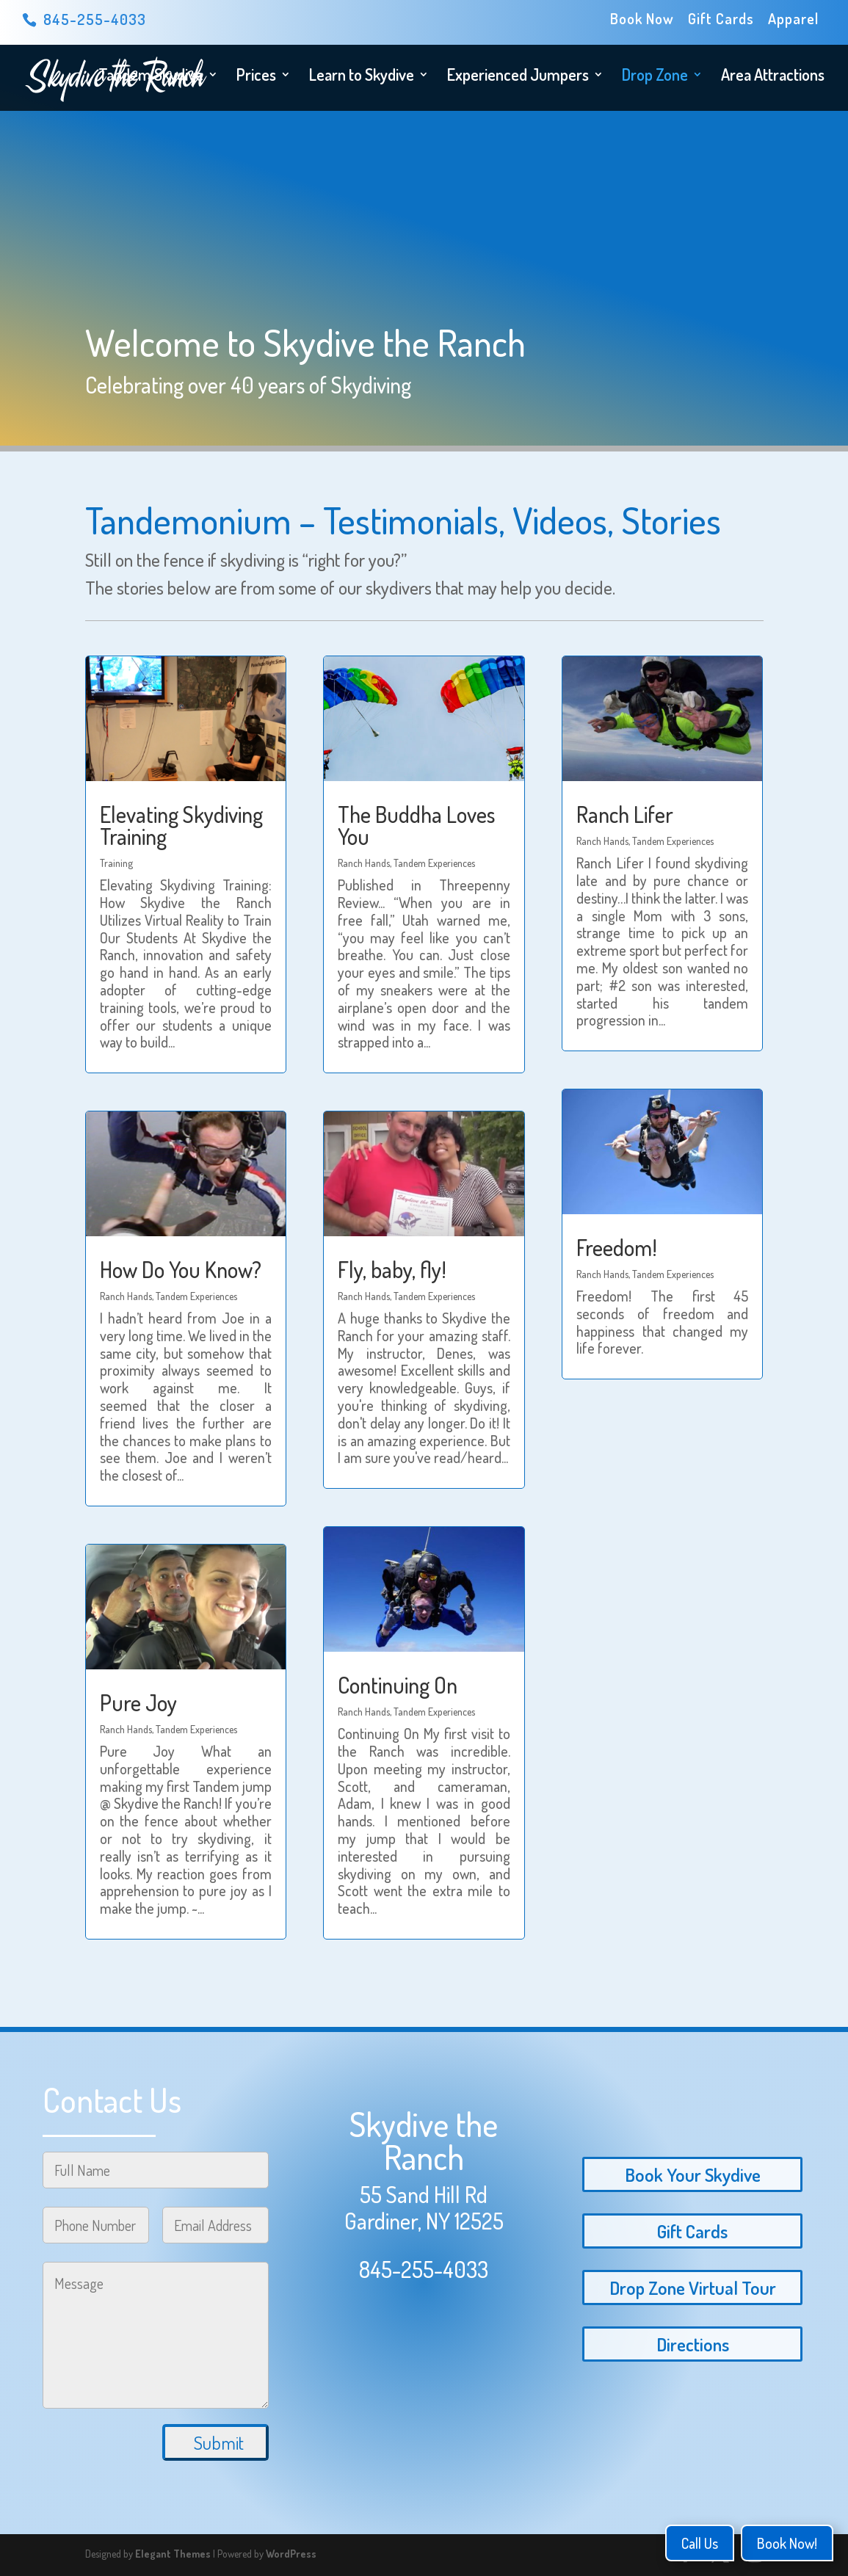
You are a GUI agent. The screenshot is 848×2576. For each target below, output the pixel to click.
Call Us (699, 2543)
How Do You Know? (180, 1269)
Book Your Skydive (693, 2174)
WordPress (291, 2553)
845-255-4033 (423, 2269)
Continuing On (397, 1685)
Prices (256, 76)
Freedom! (616, 1247)
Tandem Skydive (150, 76)
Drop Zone (655, 76)
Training (116, 863)
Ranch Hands (126, 1296)
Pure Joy (138, 1702)
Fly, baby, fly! (392, 1269)
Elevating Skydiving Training (181, 825)
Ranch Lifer (624, 814)
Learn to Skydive (361, 76)
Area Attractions (773, 76)
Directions (692, 2344)
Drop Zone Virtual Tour (692, 2287)
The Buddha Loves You (416, 825)
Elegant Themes (173, 2553)
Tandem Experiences (196, 1296)
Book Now (642, 19)
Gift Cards (721, 19)
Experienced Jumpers (518, 76)
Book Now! (787, 2543)
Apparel (793, 19)
